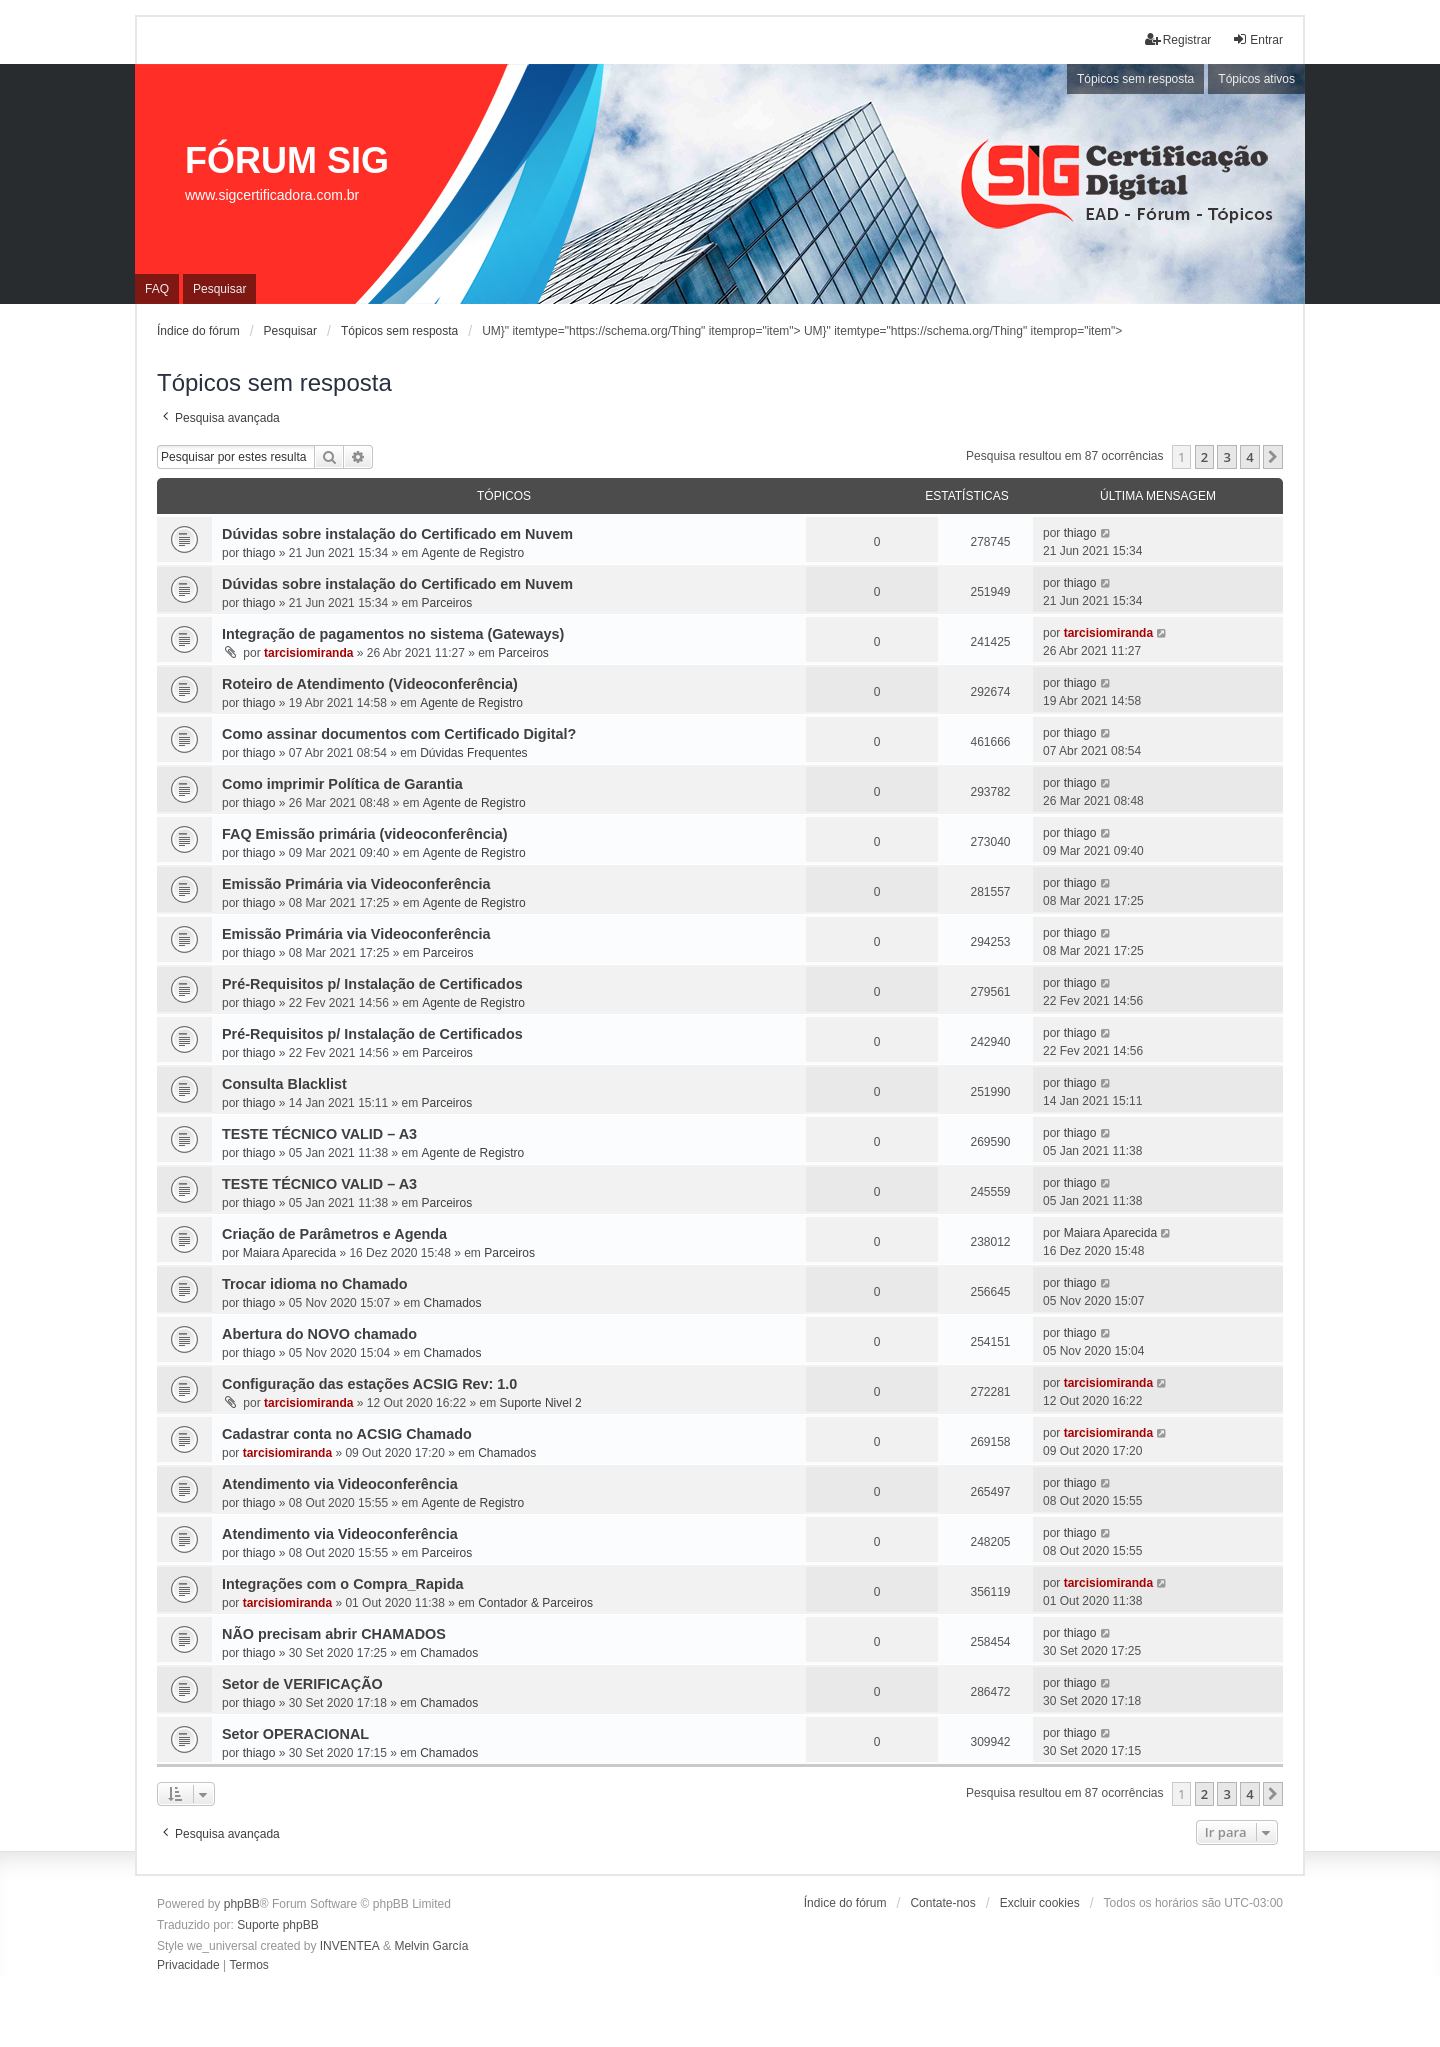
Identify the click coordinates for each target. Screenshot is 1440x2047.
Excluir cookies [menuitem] (1040, 1903)
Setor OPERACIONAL (295, 1734)
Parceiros (447, 603)
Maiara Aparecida (289, 1253)
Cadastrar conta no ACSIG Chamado (347, 1434)
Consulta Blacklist (284, 1084)
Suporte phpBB (277, 1925)
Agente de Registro (473, 553)
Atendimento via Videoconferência (340, 1484)
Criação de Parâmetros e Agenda (334, 1234)
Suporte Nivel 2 (541, 1403)
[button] (1273, 457)
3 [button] (1226, 457)
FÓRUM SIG (287, 160)
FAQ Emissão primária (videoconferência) (365, 834)
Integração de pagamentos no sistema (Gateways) (393, 634)
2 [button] (1204, 457)
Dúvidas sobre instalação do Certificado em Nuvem (397, 534)
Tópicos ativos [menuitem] (1256, 79)
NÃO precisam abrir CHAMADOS (334, 1634)
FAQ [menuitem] (157, 289)
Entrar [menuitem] (1257, 39)
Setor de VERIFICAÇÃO (302, 1684)
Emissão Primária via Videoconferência (356, 884)
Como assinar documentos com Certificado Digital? (399, 734)
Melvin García (431, 1946)
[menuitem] (188, 1966)
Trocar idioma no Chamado (315, 1284)
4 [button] (1249, 457)
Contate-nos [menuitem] (942, 1903)
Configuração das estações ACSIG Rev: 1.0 (369, 1384)
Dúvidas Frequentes (473, 753)
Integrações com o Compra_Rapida (343, 1584)
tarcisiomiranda (308, 653)
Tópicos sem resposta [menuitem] (1135, 79)
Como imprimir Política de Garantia (342, 784)
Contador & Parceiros (535, 1603)
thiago (259, 553)
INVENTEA (350, 1946)
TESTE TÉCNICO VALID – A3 (319, 1134)
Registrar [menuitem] (1178, 39)
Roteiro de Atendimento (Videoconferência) (370, 684)
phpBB (242, 1904)
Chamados (453, 1303)
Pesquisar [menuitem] (219, 289)
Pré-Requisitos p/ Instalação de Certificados (372, 984)
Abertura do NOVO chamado (319, 1334)
